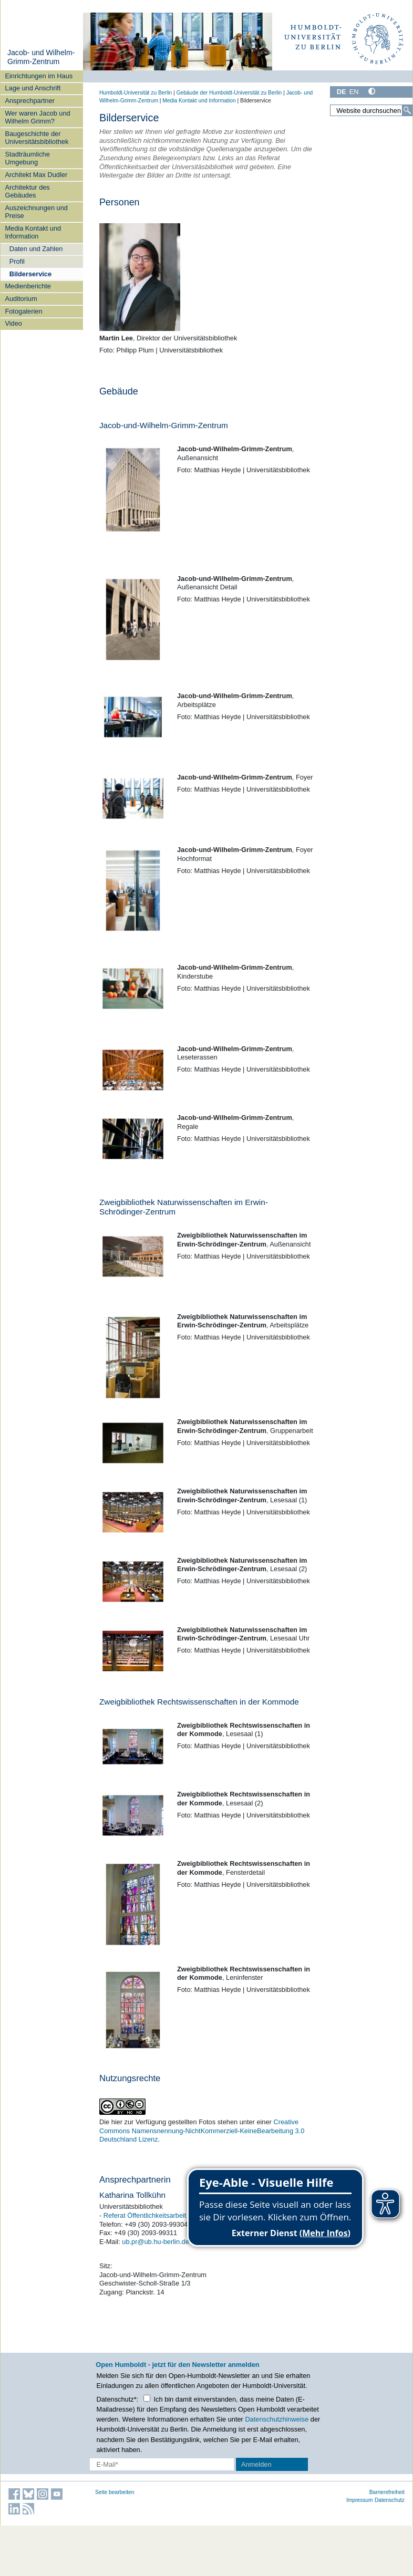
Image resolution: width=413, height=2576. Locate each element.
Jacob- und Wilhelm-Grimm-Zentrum (41, 57)
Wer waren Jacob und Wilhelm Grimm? (37, 117)
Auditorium (21, 299)
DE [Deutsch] (341, 92)
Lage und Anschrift (32, 88)
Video (13, 323)
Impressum (359, 2500)
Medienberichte (28, 286)
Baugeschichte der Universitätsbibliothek (36, 138)
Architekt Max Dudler (36, 175)
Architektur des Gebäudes (27, 191)
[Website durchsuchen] (371, 110)
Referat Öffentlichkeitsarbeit (145, 2215)
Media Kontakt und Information (33, 232)
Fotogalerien (23, 311)
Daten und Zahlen (36, 249)
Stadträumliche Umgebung (27, 158)
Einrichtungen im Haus (39, 76)
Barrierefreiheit (387, 2492)
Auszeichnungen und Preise (36, 212)
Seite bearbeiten (115, 2492)
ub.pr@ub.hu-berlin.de (155, 2242)
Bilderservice (30, 274)
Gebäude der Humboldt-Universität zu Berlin (229, 93)
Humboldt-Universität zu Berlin (135, 93)
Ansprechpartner (30, 101)
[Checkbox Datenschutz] (146, 2398)
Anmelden (256, 2464)
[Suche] (407, 110)
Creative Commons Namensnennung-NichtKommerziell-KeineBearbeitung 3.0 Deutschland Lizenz (202, 2130)
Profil (17, 261)
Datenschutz (390, 2500)
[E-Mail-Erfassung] (162, 2464)
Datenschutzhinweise (276, 2419)
